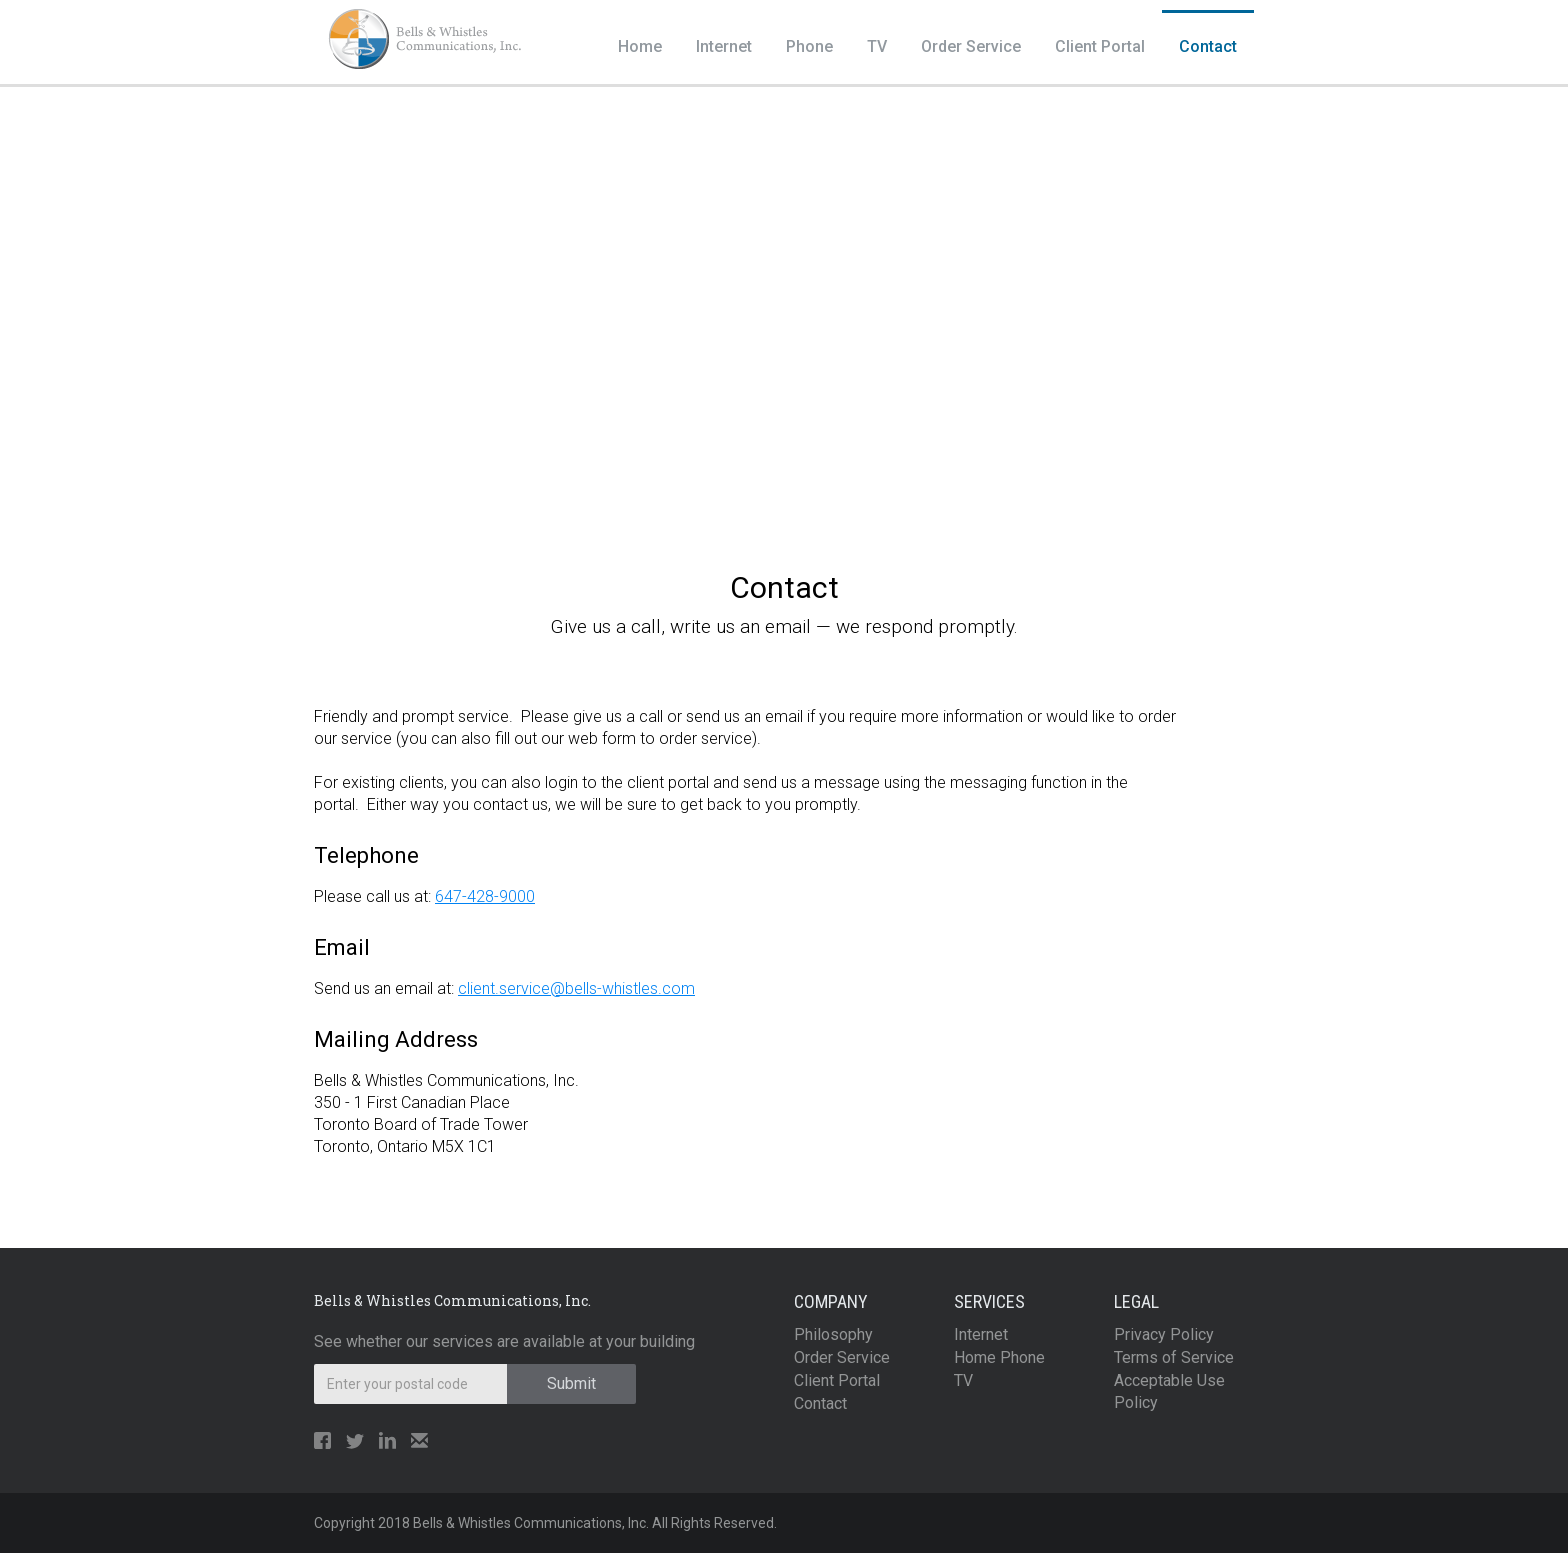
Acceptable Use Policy (1169, 1391)
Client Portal (1100, 46)
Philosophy (833, 1334)
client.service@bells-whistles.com (576, 988)
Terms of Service (1174, 1357)
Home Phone (999, 1357)
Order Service (971, 46)
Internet (724, 46)
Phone (809, 46)
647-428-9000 (485, 896)
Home (640, 46)
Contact (1208, 46)
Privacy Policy (1164, 1334)
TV (877, 46)
